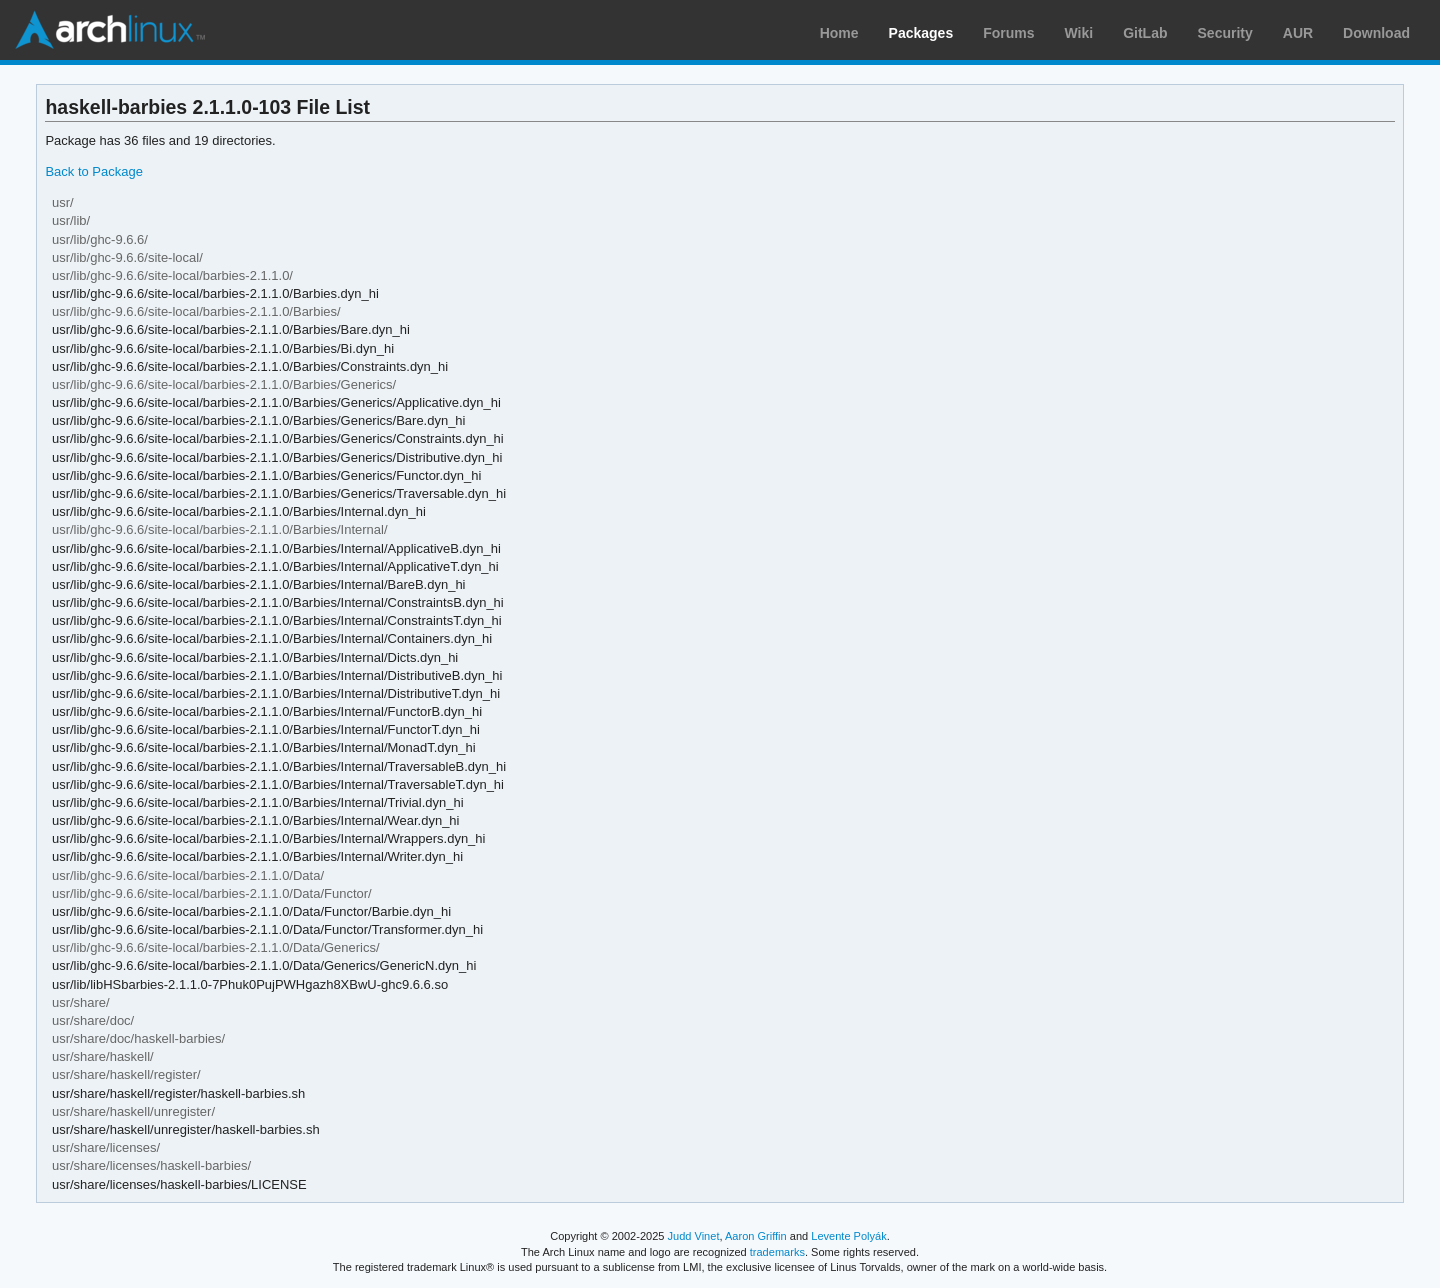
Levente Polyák (848, 1236)
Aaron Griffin (756, 1236)
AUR (1298, 33)
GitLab (1145, 33)
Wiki (1079, 33)
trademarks (777, 1252)
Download (1376, 33)
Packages (921, 33)
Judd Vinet (694, 1236)
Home (839, 33)
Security (1225, 33)
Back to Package (93, 171)
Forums (1008, 33)
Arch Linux (110, 30)
